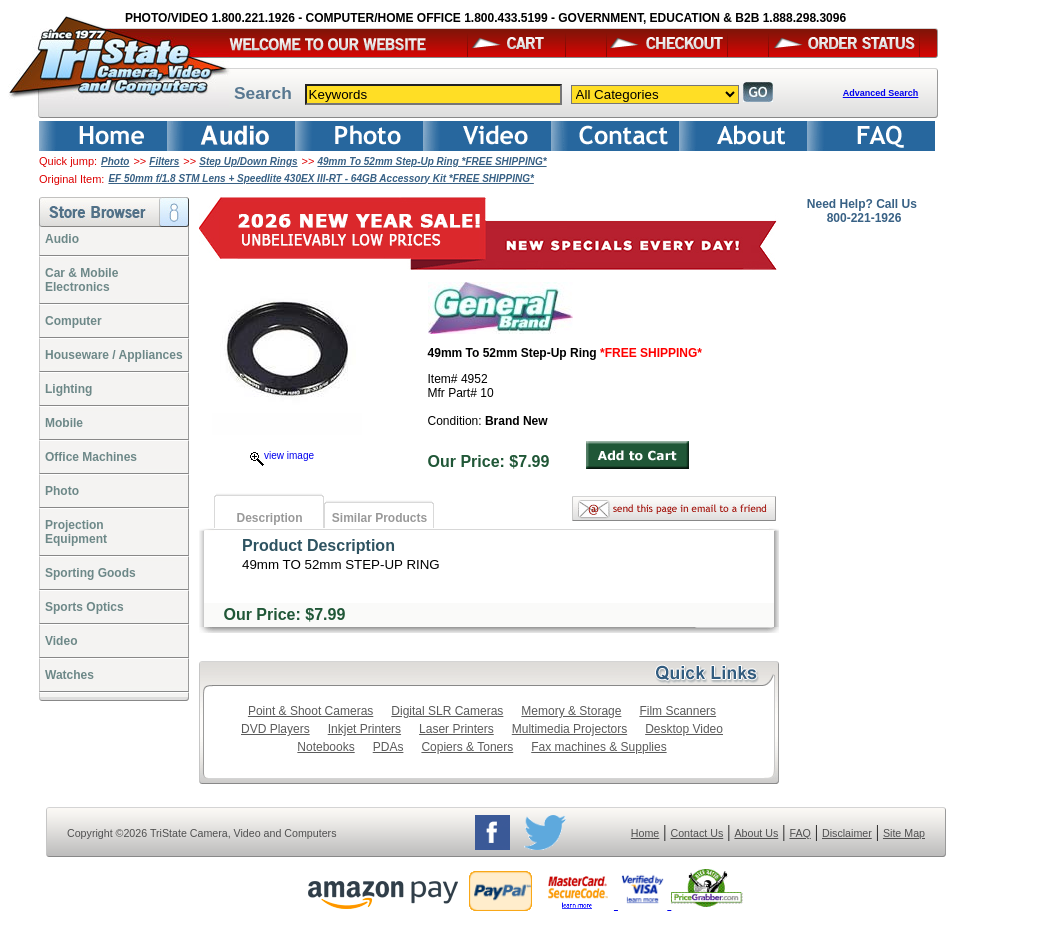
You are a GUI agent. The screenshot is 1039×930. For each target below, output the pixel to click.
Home (645, 833)
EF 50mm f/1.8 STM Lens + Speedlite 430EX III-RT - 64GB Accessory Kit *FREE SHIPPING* (320, 178)
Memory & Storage (571, 711)
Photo (115, 161)
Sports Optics (84, 607)
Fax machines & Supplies (598, 747)
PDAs (388, 747)
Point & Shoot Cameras (310, 711)
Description (269, 518)
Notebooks (325, 747)
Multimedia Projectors (569, 729)
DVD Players (275, 729)
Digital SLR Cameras (447, 711)
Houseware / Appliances (114, 355)
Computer (73, 321)
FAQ (799, 833)
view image (282, 455)
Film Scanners (677, 711)
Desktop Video (684, 729)
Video (61, 641)
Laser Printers (456, 729)
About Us (756, 833)
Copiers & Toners (467, 747)
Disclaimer (847, 833)
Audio (62, 239)
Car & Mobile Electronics (81, 280)
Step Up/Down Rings (248, 161)
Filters (164, 161)
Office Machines (91, 457)
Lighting (68, 389)
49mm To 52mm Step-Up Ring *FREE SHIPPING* (431, 161)
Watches (69, 675)
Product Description (318, 545)
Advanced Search (881, 93)
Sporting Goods (90, 573)
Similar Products (379, 518)
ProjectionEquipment (76, 532)
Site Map (904, 833)
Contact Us (697, 833)
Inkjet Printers (364, 729)
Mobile (64, 423)
